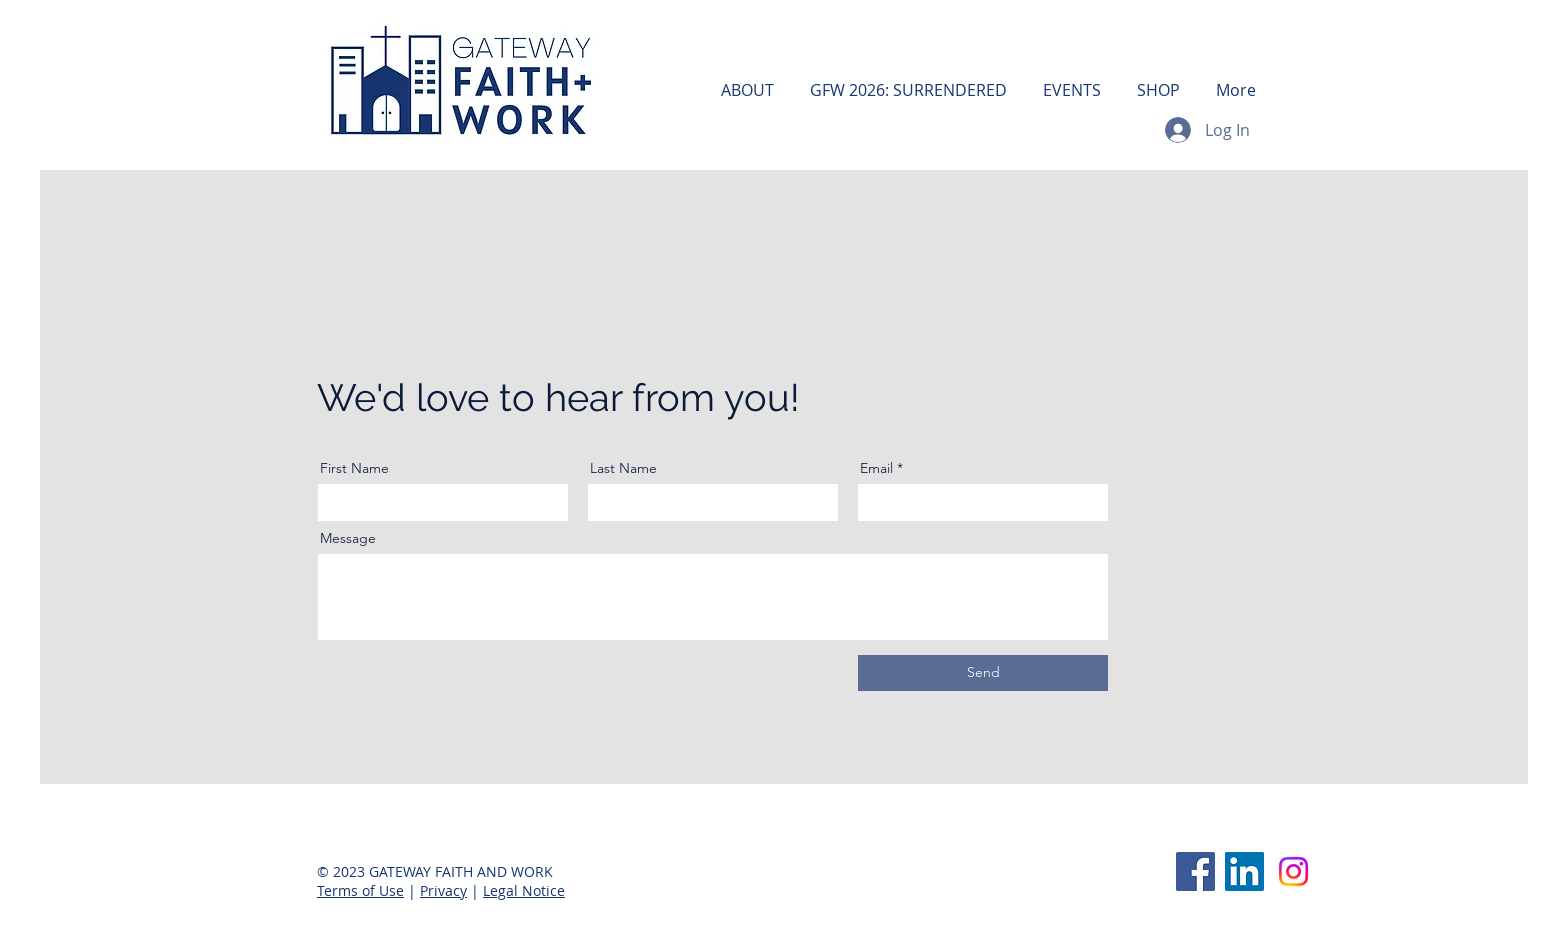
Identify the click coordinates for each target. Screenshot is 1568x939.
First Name (354, 468)
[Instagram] (1293, 871)
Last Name (623, 468)
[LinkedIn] (1244, 871)
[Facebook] (1195, 871)
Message (348, 538)
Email (876, 468)
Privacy (443, 890)
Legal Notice (524, 890)
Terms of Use (360, 890)
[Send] (983, 673)
